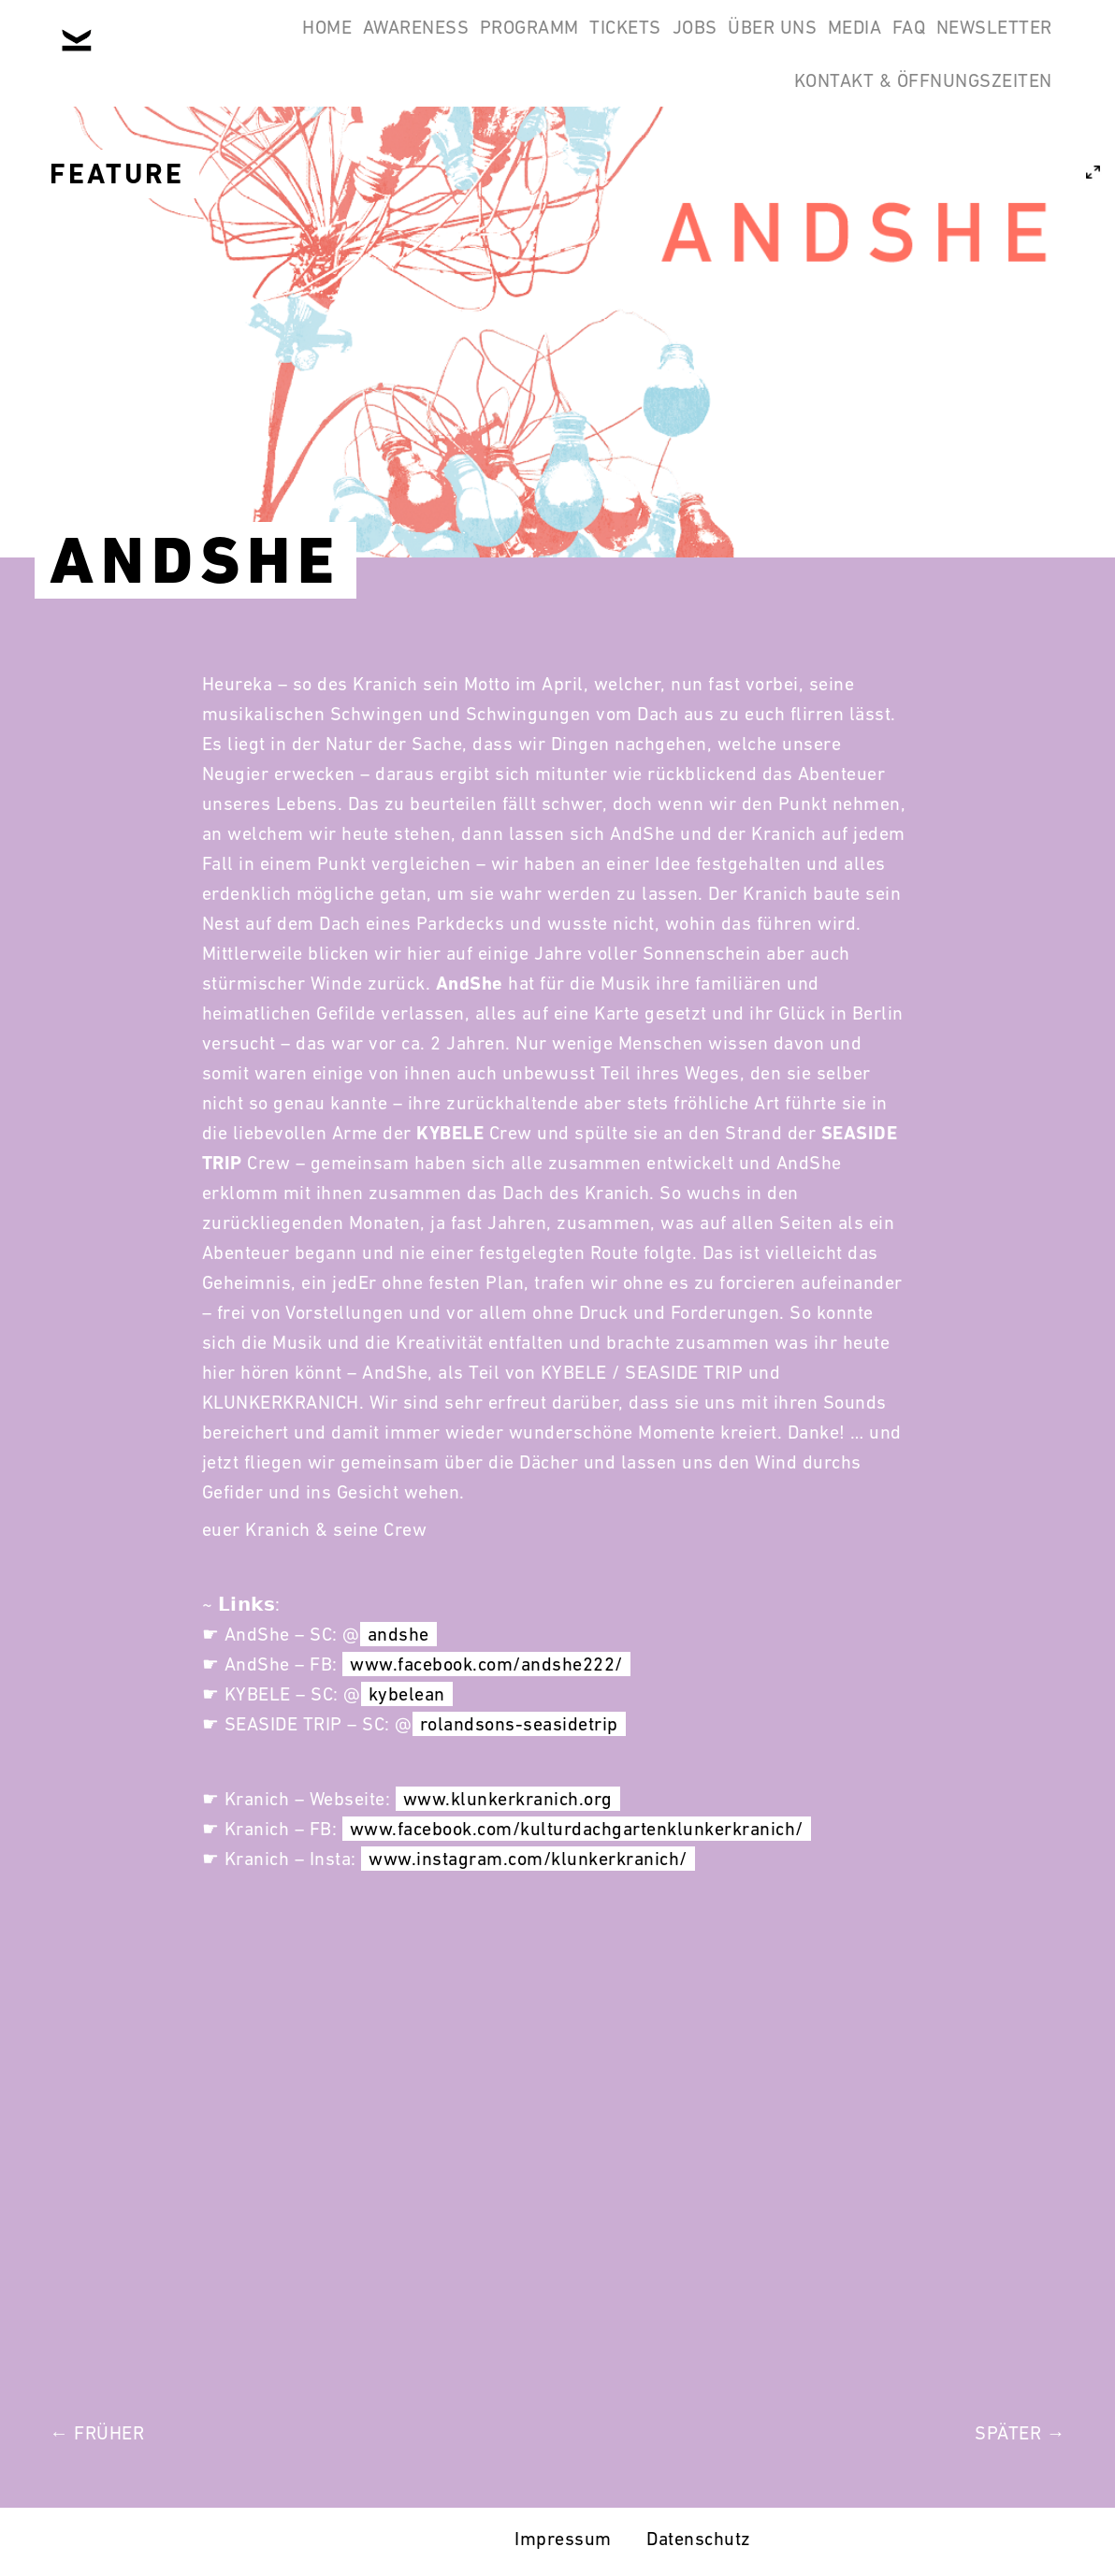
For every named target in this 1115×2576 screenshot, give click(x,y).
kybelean (407, 1694)
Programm (522, 45)
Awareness (385, 45)
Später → (1020, 2433)
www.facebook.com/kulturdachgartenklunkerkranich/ (577, 1828)
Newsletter (689, 134)
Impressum (563, 2538)
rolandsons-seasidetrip (519, 1724)
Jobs (737, 45)
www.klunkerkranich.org (508, 1798)
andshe (398, 1634)
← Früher (97, 2433)
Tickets (644, 45)
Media (946, 45)
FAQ (1024, 45)
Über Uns (838, 45)
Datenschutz (698, 2538)
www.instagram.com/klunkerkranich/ (528, 1858)
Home (272, 45)
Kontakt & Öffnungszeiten (911, 134)
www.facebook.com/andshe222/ (486, 1664)
